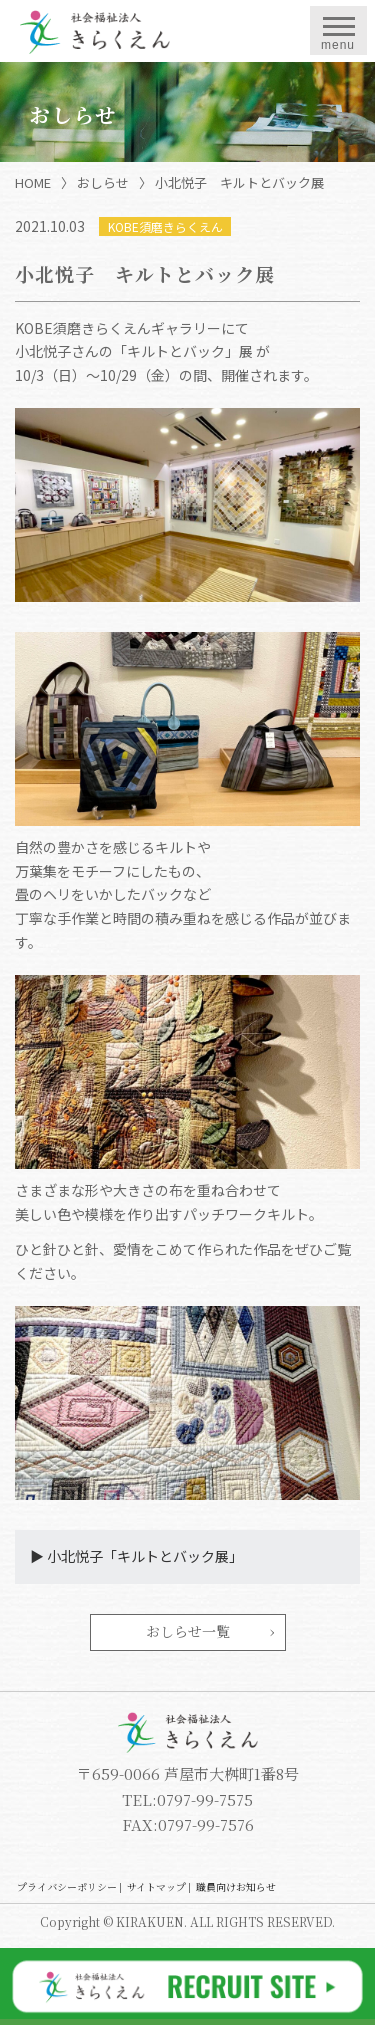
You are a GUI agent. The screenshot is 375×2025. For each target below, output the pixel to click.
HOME (33, 182)
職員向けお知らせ (236, 1886)
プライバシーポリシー (67, 1886)
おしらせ (103, 182)
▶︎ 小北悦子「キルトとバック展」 (136, 1556)
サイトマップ (156, 1886)
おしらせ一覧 (188, 1631)
